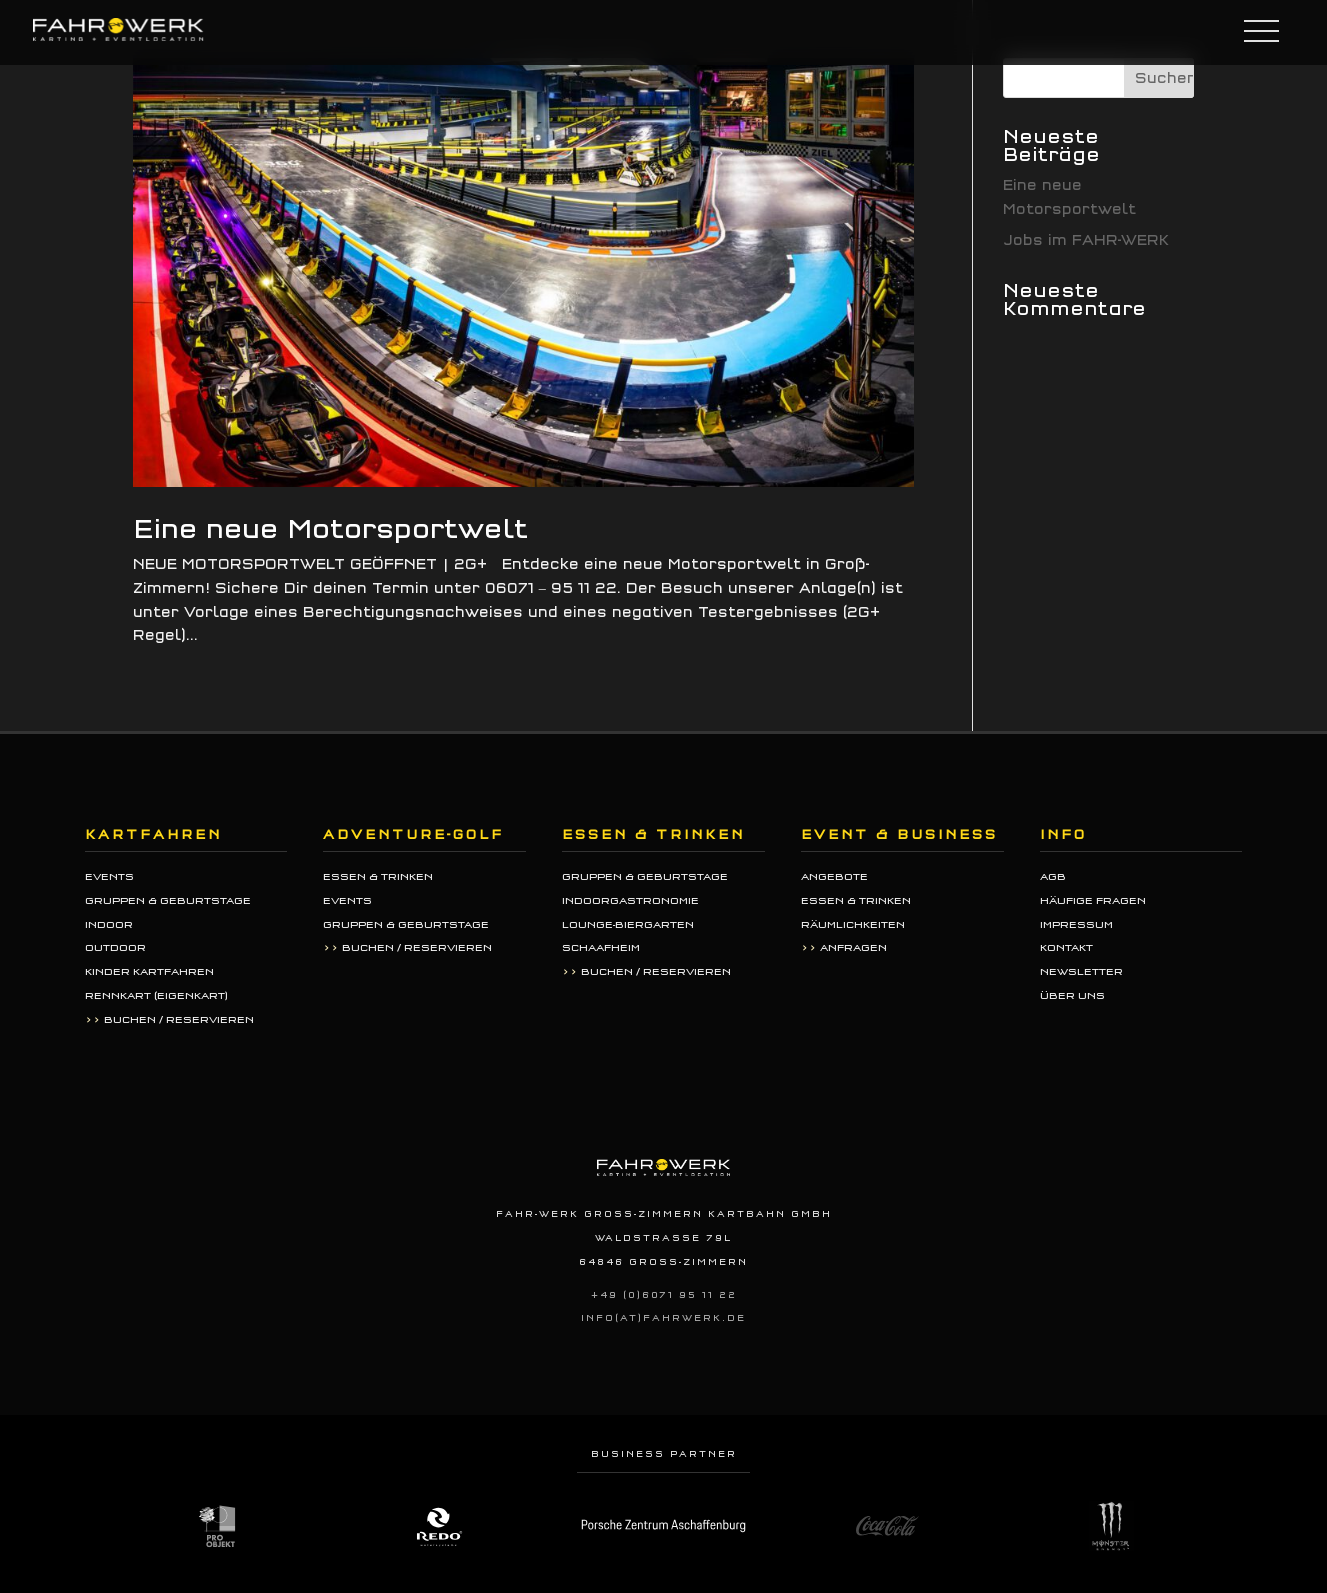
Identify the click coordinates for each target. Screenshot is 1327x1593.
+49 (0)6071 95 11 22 (664, 1295)
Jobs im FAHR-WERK (1086, 240)
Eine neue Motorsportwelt (330, 529)
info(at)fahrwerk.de (663, 1318)
